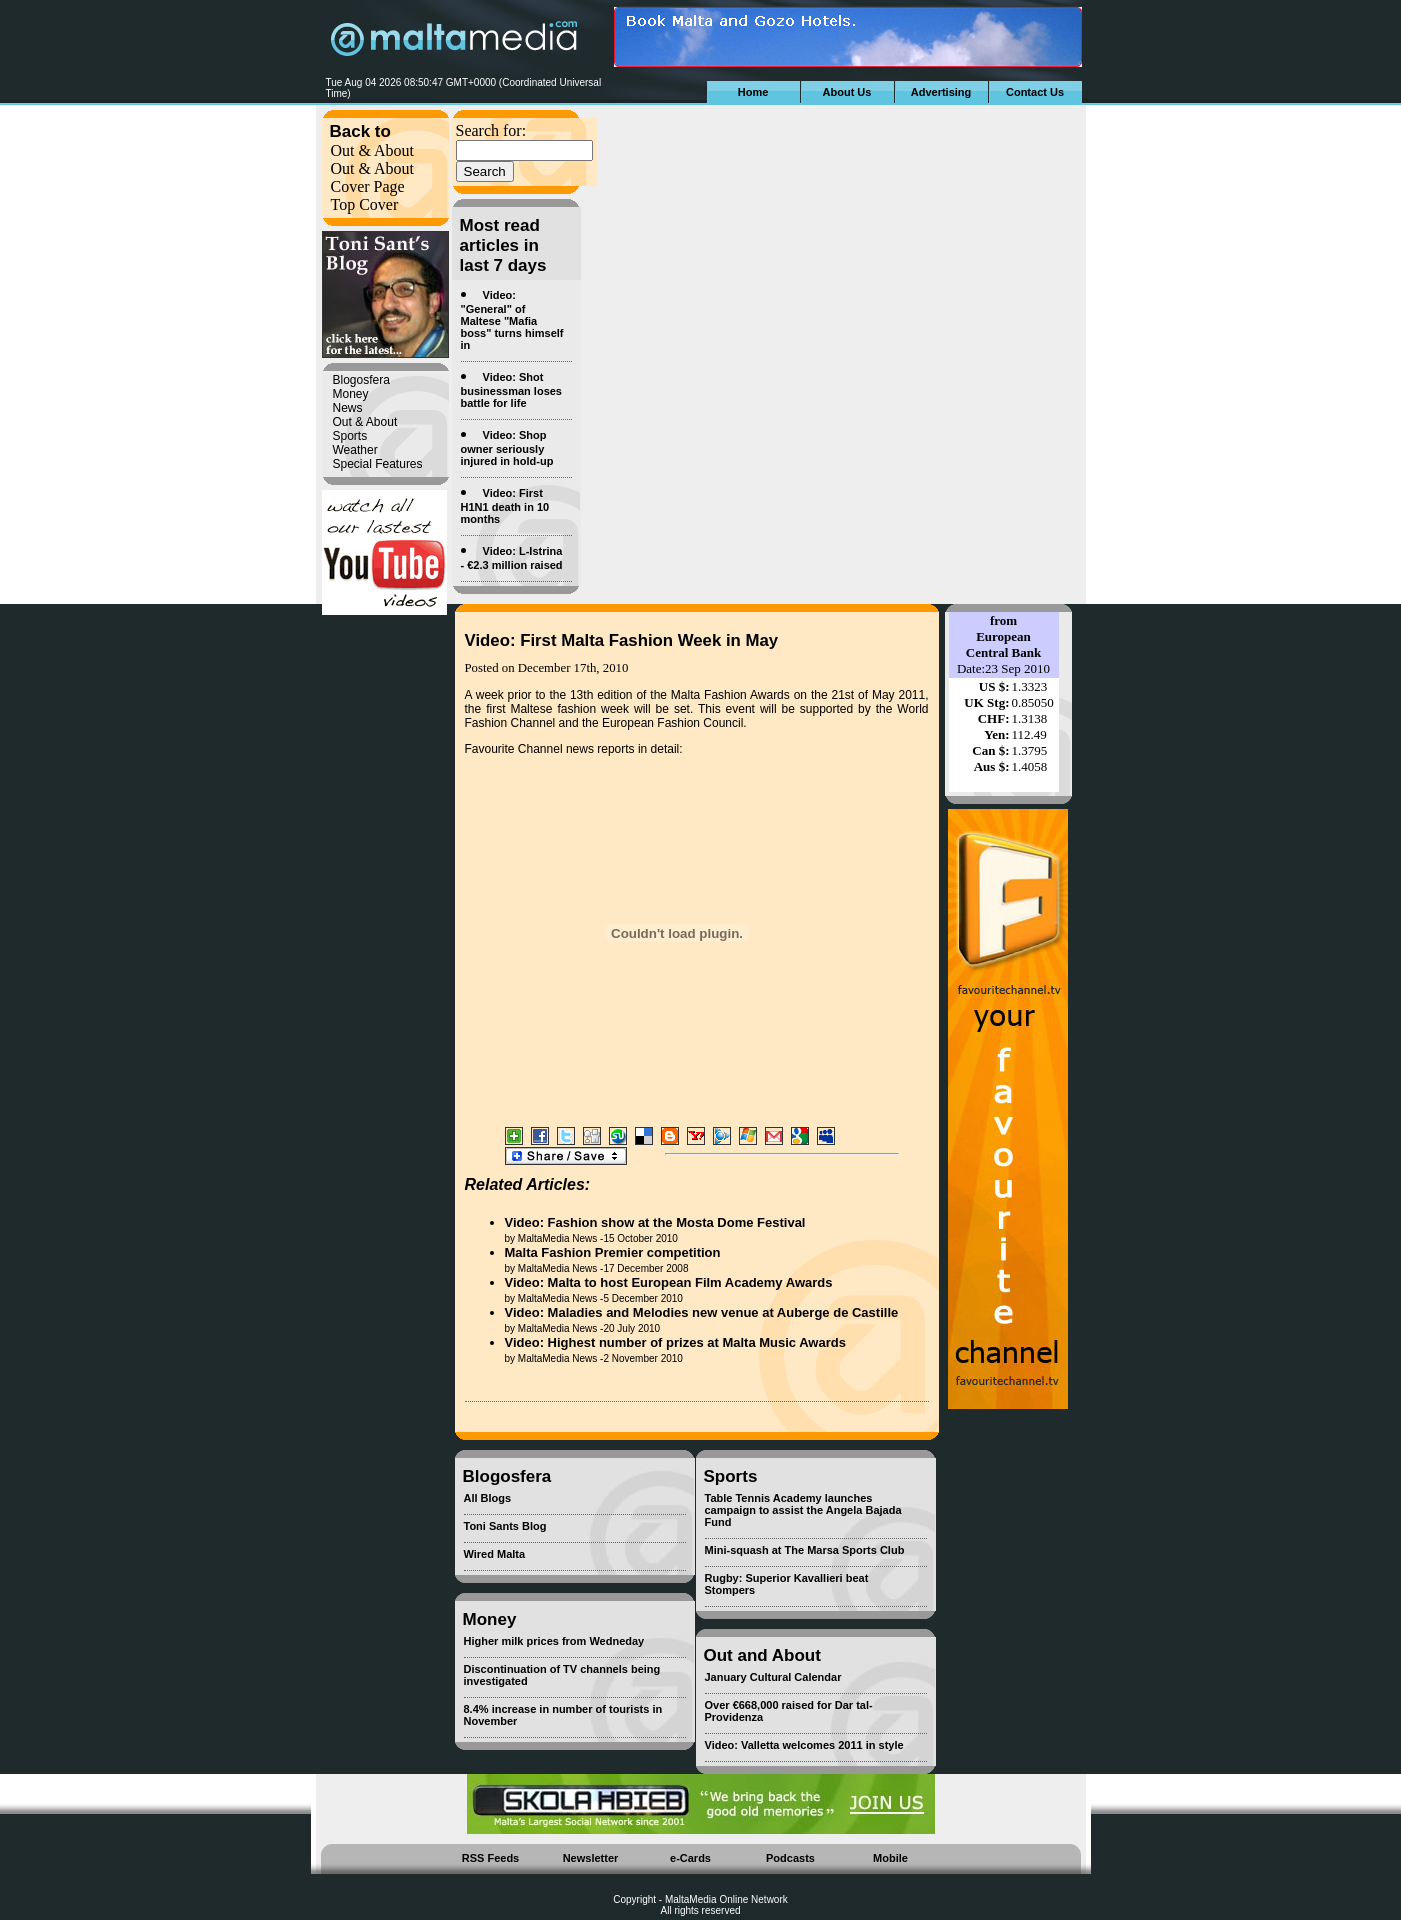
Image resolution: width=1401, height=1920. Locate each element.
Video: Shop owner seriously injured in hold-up (507, 448)
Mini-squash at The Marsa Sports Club (805, 1550)
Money (351, 394)
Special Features (378, 464)
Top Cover (365, 204)
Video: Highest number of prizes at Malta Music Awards (675, 1342)
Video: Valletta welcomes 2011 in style (804, 1745)
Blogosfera (361, 380)
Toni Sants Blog (505, 1526)
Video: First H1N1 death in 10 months (505, 506)
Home (753, 92)
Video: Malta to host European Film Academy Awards (669, 1282)
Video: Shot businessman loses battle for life (512, 390)
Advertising (941, 92)
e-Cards (690, 1858)
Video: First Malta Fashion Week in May (622, 640)
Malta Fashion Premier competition (613, 1252)
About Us (847, 92)
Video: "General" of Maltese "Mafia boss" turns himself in (512, 320)
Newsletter (591, 1858)
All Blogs (488, 1498)
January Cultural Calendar (773, 1677)
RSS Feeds (490, 1858)
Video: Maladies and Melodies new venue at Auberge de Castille (702, 1312)
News (348, 408)
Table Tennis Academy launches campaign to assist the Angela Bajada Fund (803, 1510)
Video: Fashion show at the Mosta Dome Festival (655, 1222)
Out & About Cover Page (373, 177)
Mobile (890, 1858)
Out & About (373, 150)
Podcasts (790, 1858)
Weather (355, 450)
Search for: (491, 130)
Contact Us (1035, 92)
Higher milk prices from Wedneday (554, 1641)
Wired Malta (495, 1554)
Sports (350, 436)
